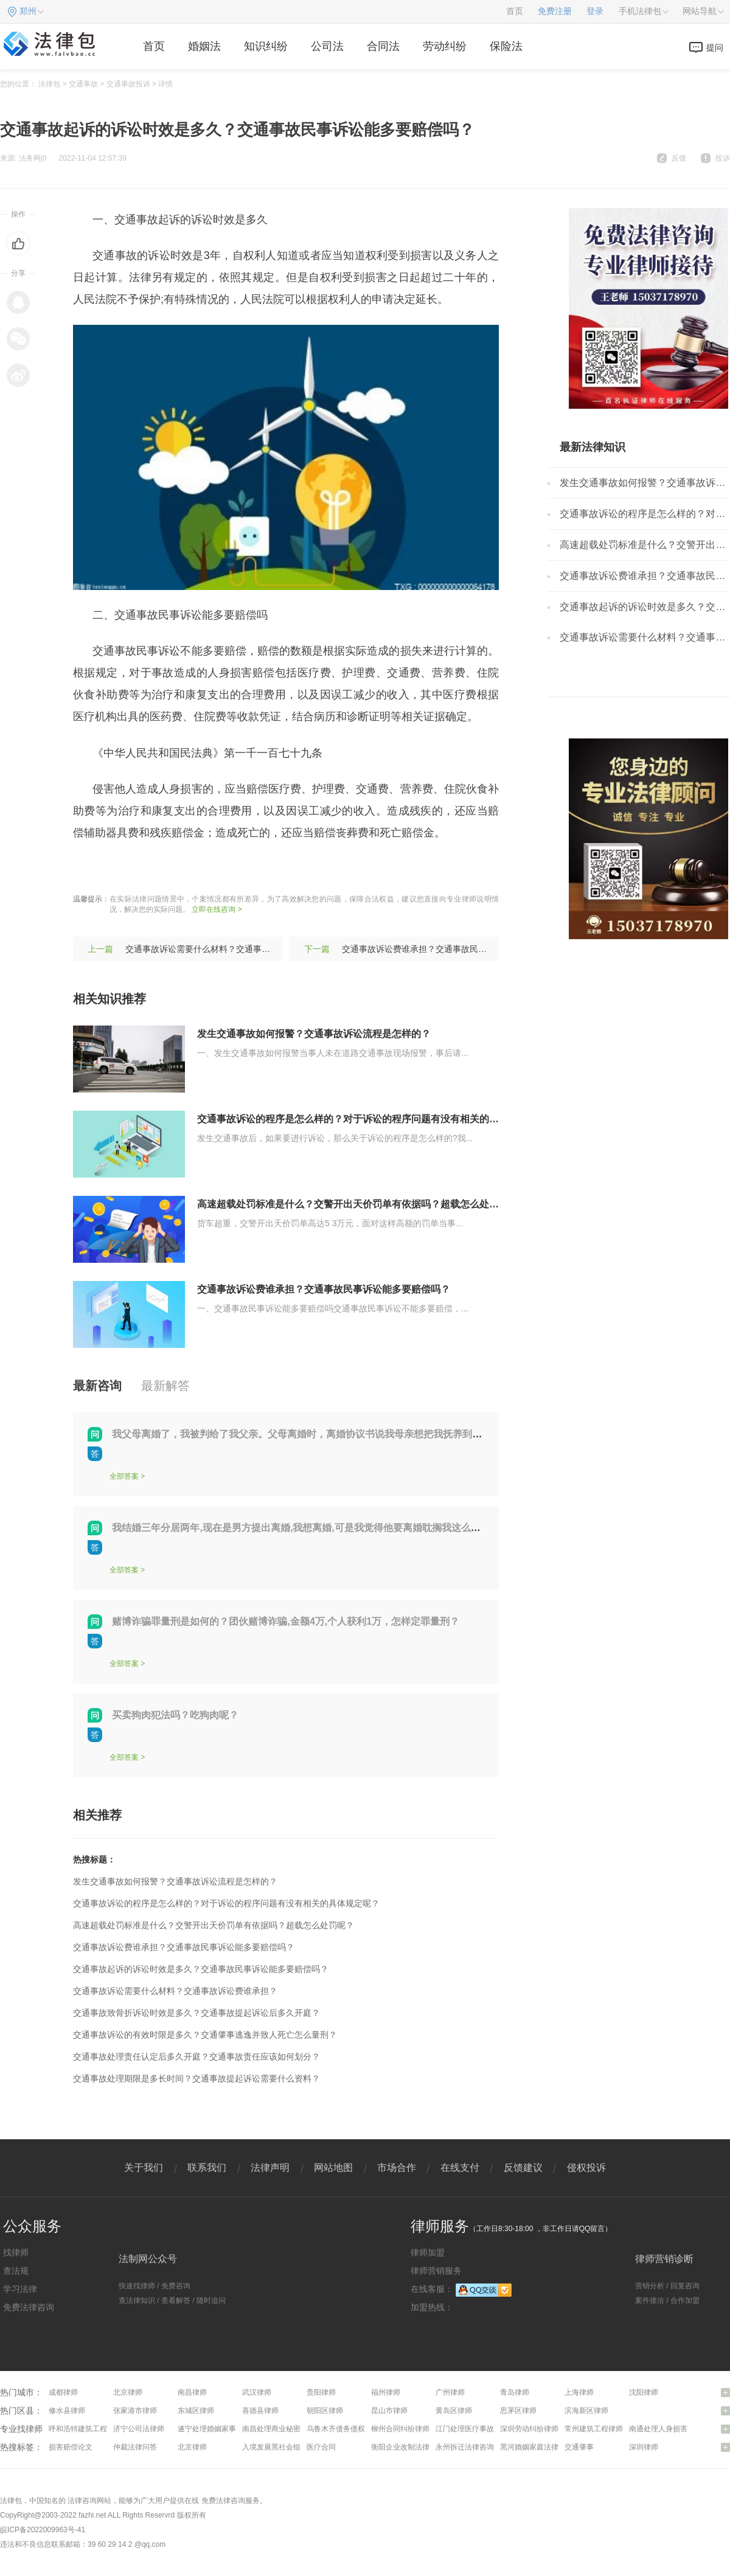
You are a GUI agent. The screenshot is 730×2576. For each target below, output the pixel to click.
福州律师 (385, 2392)
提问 (714, 47)
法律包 (49, 84)
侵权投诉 (586, 2167)
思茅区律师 (518, 2410)
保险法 (506, 46)
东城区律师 (196, 2410)
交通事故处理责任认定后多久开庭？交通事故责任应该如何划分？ (196, 2056)
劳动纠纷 (445, 46)
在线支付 (459, 2167)
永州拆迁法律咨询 (465, 2447)
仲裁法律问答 (135, 2447)
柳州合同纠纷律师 (400, 2429)
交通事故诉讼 (142, 869)
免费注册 (555, 11)
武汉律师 (256, 2392)
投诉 (722, 158)
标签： (89, 869)
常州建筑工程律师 (594, 2429)
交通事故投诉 (128, 84)
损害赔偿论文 (70, 2447)
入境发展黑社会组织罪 (278, 2447)
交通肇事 (579, 2447)
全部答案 (124, 1476)
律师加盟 (428, 2252)
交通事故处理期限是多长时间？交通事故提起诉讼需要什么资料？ (196, 2078)
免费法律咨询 (28, 2307)
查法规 (16, 2271)
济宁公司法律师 (138, 2429)
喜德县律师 (260, 2410)
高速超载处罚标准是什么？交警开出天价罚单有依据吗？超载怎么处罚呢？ (357, 1204)
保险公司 (199, 869)
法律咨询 (82, 2500)
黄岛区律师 (454, 2410)
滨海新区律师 (586, 2410)
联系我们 (206, 2167)
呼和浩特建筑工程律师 (85, 2429)
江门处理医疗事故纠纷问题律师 (487, 2429)
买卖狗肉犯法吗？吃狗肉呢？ (175, 1715)
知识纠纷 (266, 46)
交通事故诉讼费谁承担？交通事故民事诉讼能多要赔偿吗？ (452, 949)
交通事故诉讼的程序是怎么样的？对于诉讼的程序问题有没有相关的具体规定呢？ (372, 1119)
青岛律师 (514, 2392)
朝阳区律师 (325, 2410)
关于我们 (143, 2167)
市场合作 (396, 2167)
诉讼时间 (293, 869)
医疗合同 (321, 2447)
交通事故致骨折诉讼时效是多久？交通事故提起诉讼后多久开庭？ (196, 2013)
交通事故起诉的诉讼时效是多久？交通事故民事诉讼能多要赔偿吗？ (200, 1969)
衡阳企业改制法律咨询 (407, 2447)
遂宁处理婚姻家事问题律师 (221, 2429)
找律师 (16, 2252)
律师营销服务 (436, 2271)
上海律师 (579, 2392)
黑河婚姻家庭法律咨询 (536, 2447)
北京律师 (127, 2392)
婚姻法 (204, 46)
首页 (514, 11)
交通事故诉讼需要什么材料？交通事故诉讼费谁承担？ (227, 949)
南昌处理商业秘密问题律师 (286, 2429)
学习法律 (20, 2289)
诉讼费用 (246, 869)
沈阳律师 (643, 2392)
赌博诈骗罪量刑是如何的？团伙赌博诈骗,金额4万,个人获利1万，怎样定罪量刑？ (285, 1621)
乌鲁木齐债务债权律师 (343, 2429)
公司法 (327, 46)
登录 (594, 11)
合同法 (383, 46)
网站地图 (333, 2167)
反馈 (679, 158)
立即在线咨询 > (217, 909)
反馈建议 (523, 2167)
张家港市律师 (135, 2410)
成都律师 (63, 2392)
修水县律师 (67, 2410)
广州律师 (450, 2392)
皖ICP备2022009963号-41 (42, 2530)
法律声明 (270, 2167)
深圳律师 (643, 2447)
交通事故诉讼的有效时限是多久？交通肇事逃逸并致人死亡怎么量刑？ (205, 2035)
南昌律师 (192, 2392)
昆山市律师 (389, 2410)
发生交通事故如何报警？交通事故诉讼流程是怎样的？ (314, 1034)
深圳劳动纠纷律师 (529, 2429)
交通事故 (83, 84)
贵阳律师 (321, 2392)
